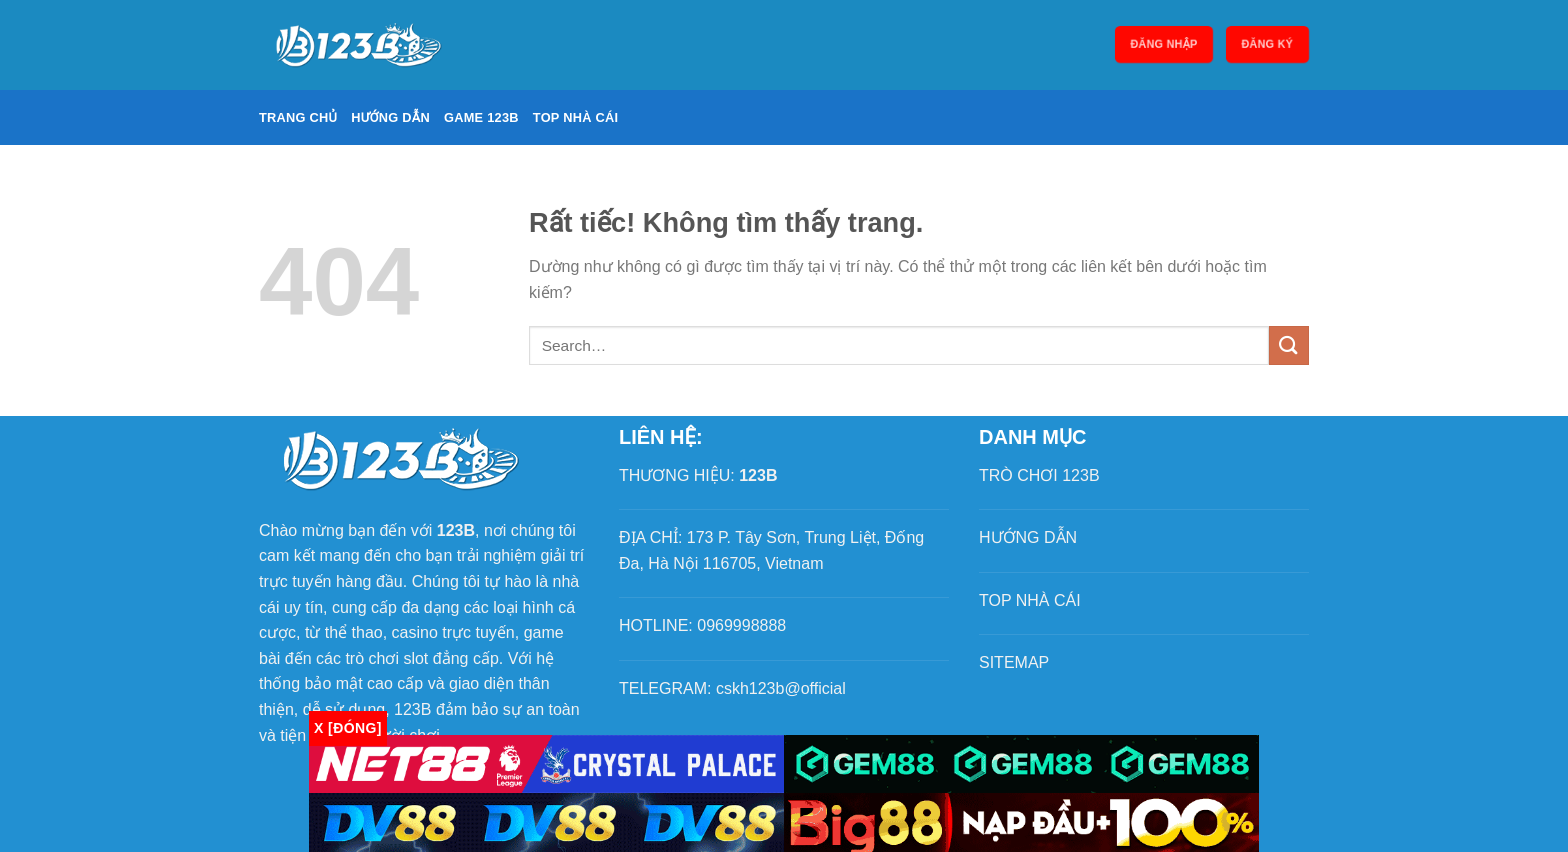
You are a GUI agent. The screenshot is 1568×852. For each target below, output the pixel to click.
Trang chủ (298, 117)
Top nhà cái (576, 117)
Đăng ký (1267, 44)
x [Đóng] (348, 728)
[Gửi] (1289, 345)
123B (758, 475)
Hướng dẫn (390, 117)
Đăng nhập (1164, 44)
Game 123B (481, 117)
